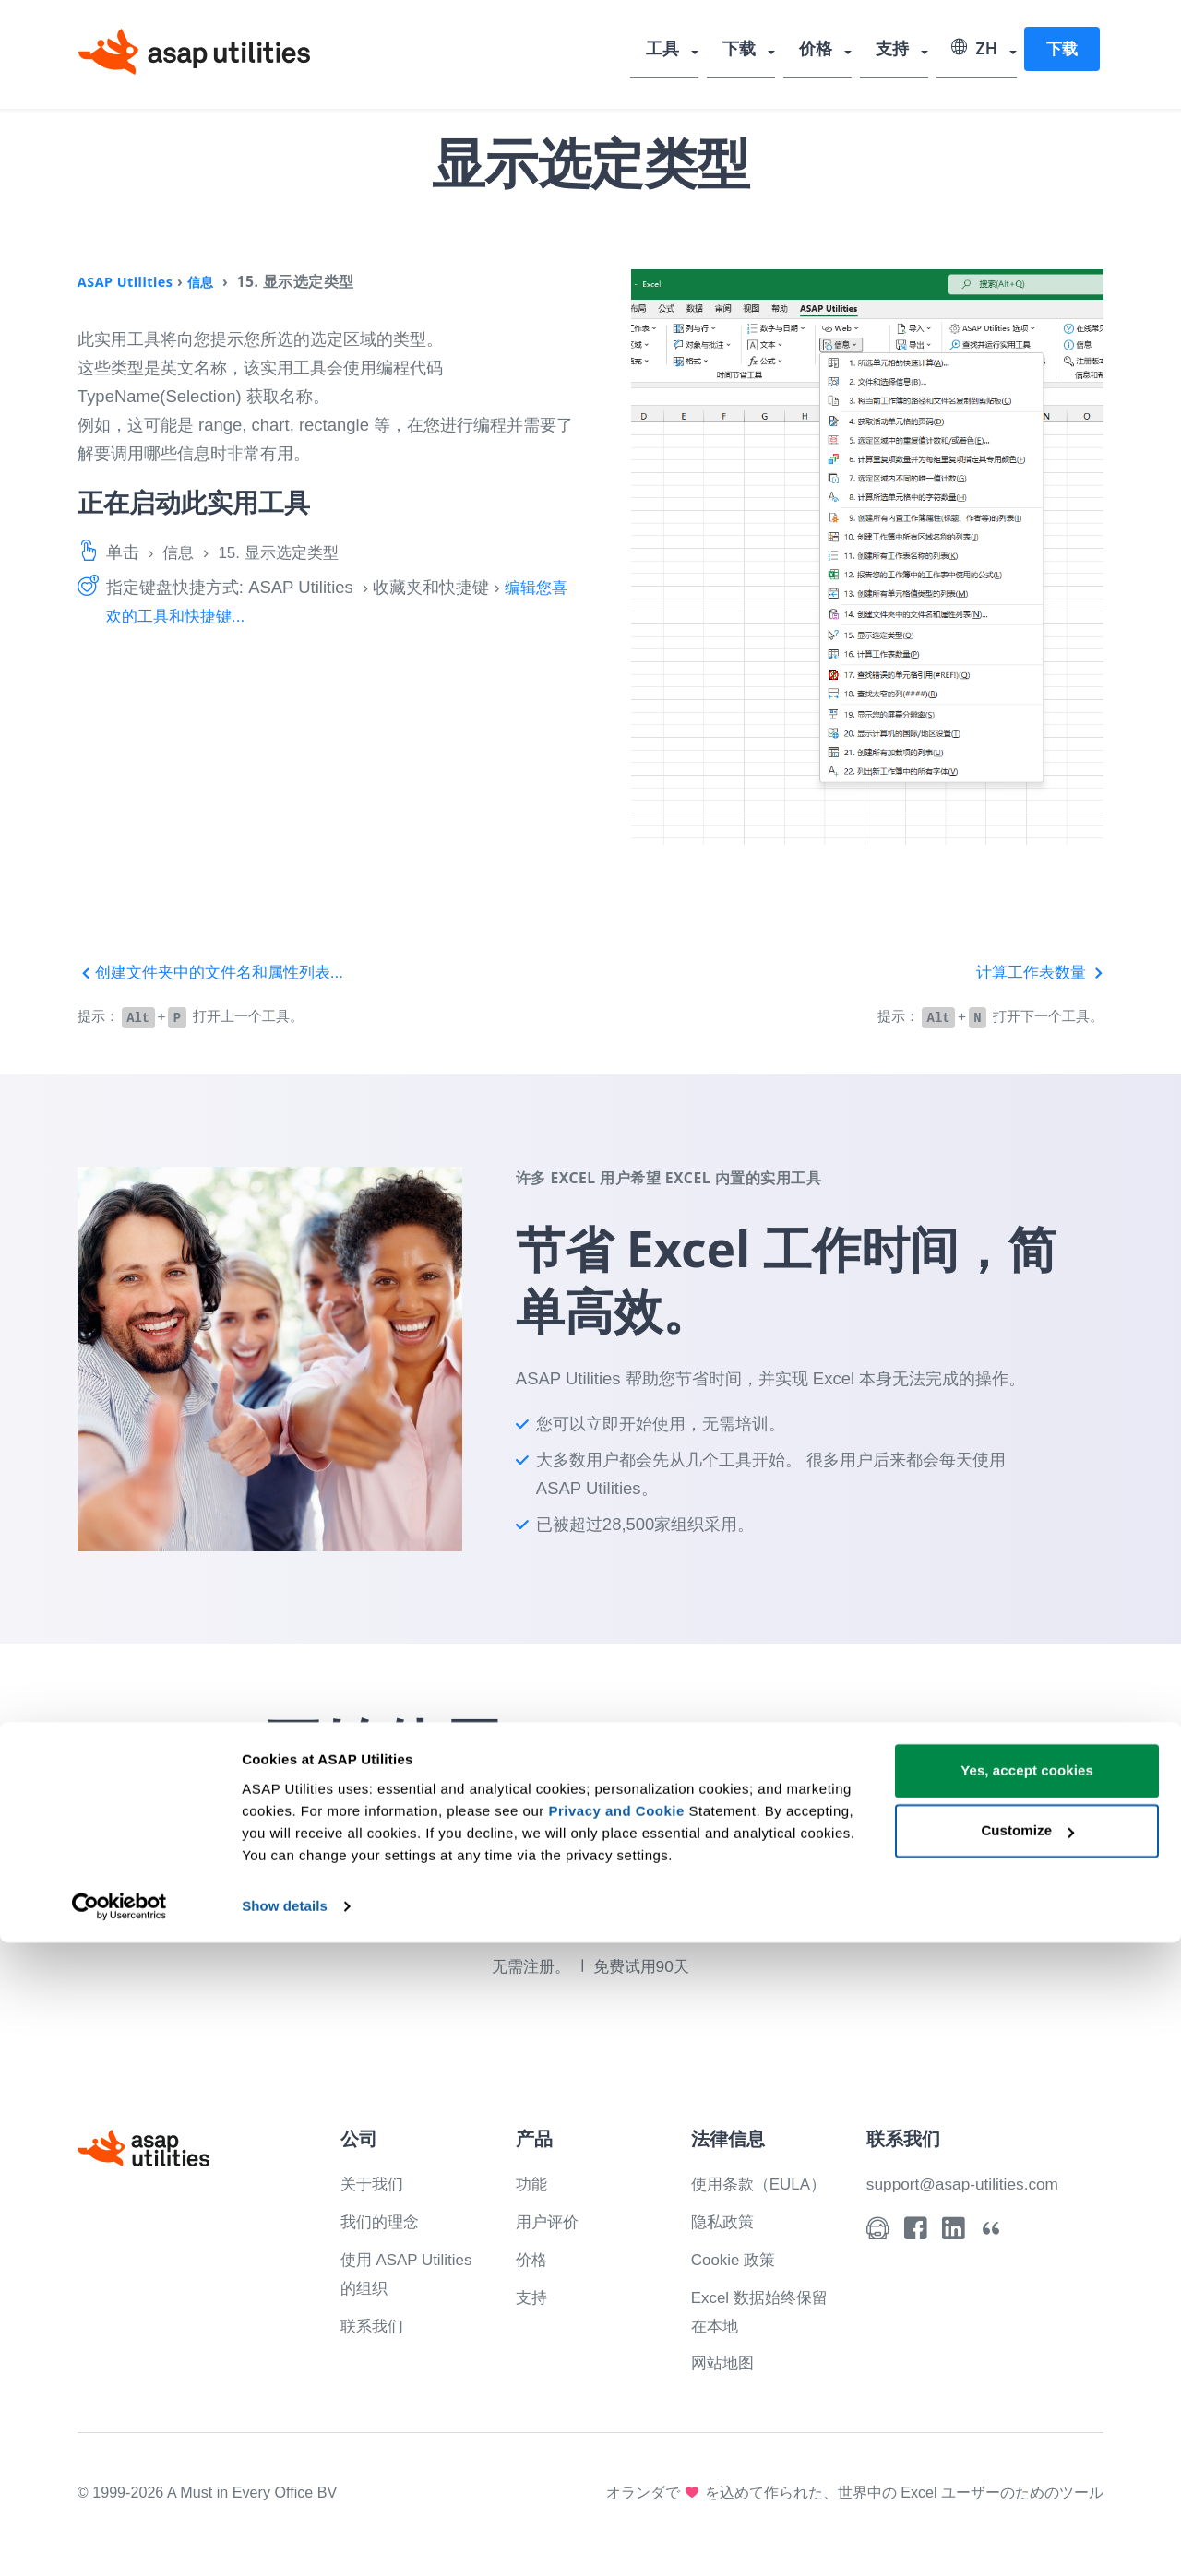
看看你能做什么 (648, 1907)
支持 (896, 51)
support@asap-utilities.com (969, 2181)
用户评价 (549, 2219)
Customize (1027, 2464)
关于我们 (373, 2181)
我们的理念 (381, 2219)
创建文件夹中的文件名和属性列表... (218, 971)
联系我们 (373, 2323)
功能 (532, 2181)
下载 (752, 51)
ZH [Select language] (974, 51)
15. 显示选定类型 (285, 552)
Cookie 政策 (736, 2257)
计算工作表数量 (1036, 971)
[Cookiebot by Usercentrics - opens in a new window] (119, 2540)
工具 (680, 51)
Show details (285, 2539)
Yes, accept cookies (1026, 2404)
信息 (211, 281)
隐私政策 (724, 2219)
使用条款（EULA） (763, 2181)
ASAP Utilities (130, 281)
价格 (824, 51)
